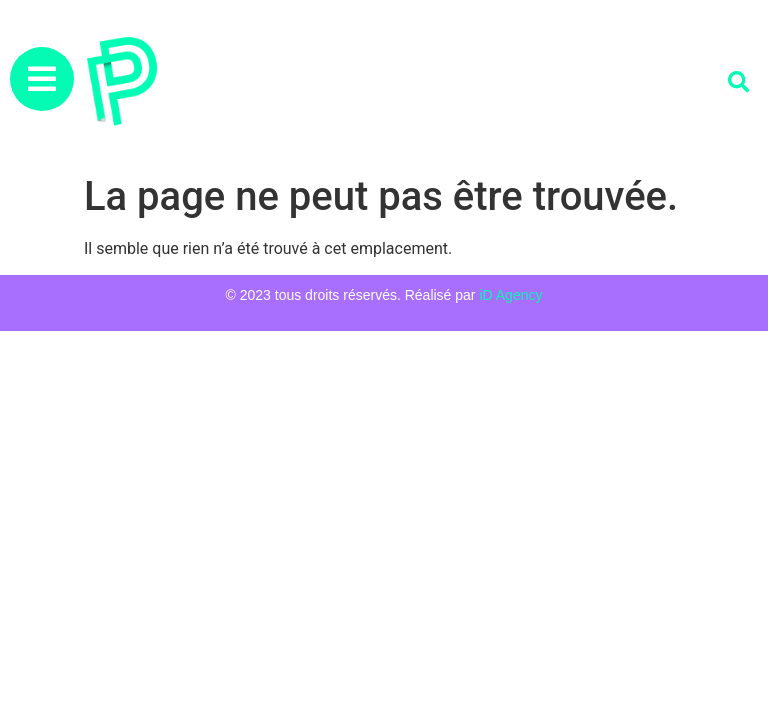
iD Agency (510, 295)
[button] (738, 82)
